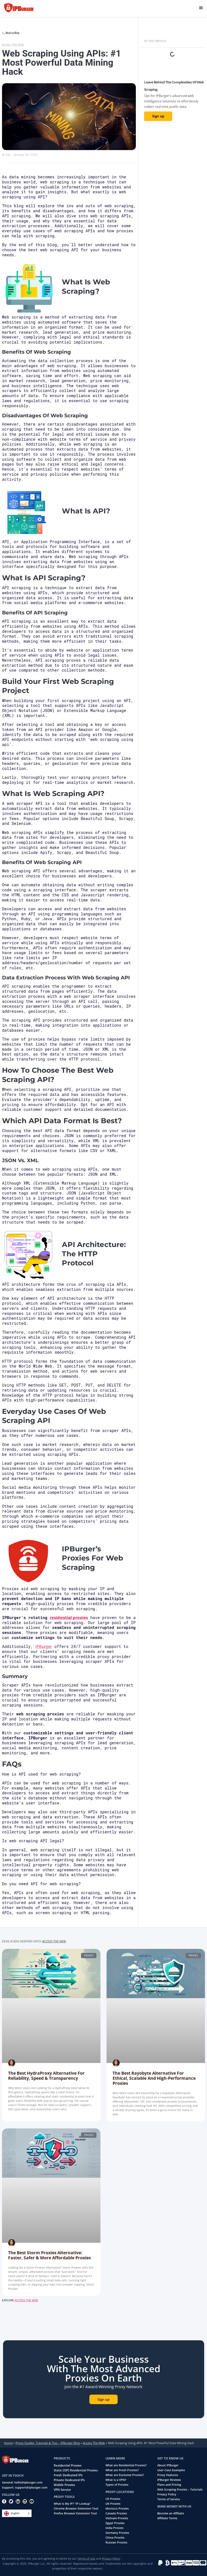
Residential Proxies (67, 2465)
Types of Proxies (117, 2485)
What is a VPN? (116, 2480)
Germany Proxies (117, 2533)
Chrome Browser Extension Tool (76, 2508)
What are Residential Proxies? (126, 2465)
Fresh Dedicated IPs (68, 2475)
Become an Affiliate (170, 2513)
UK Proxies (113, 2504)
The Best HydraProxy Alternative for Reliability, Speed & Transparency (46, 2075)
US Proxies (113, 2499)
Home (8, 2443)
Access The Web (13, 44)
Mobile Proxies (64, 2485)
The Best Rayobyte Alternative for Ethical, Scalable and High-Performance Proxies (154, 2078)
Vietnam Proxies (117, 2518)
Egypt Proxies (115, 2523)
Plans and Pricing (169, 2485)
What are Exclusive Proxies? (125, 2475)
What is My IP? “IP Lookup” (72, 2504)
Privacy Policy (166, 2494)
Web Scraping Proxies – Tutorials (180, 2489)
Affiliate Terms (167, 2518)
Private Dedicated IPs (69, 2480)
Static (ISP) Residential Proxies (76, 2470)
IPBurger (43, 1646)
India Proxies (115, 2528)
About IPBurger (167, 2465)
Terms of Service (168, 2499)
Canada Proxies (116, 2513)
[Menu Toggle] (201, 8)
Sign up (158, 116)
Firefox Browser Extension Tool (75, 2513)
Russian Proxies (116, 2542)
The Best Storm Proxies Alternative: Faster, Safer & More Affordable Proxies (49, 2255)
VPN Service (62, 2490)
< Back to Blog (10, 32)
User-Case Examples (171, 2470)
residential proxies (69, 1617)
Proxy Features (167, 2475)
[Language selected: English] (17, 2513)
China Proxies (115, 2537)
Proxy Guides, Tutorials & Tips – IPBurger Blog (48, 2443)
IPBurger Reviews (169, 2480)
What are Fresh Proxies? (122, 2470)
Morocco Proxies (117, 2508)
